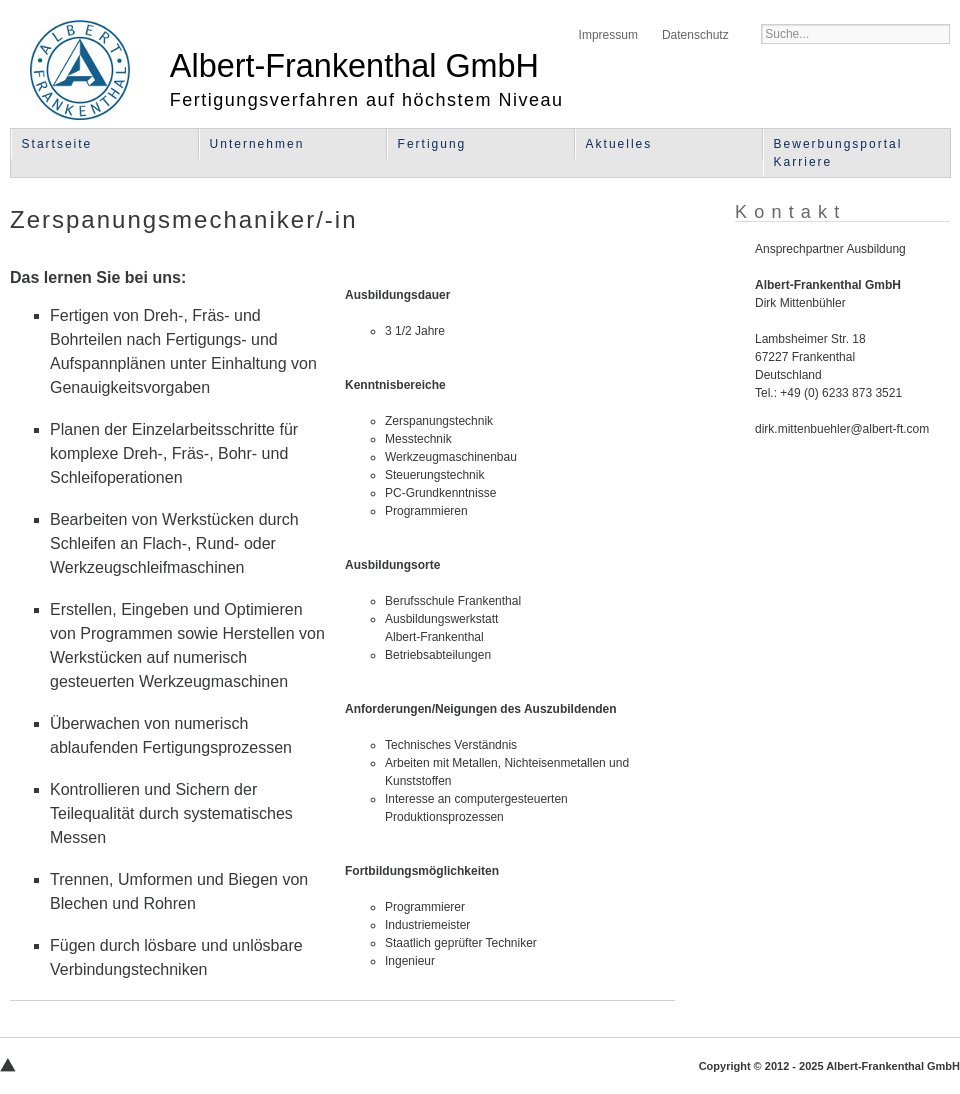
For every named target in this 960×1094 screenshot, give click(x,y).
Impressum (608, 35)
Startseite (57, 144)
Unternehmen (257, 144)
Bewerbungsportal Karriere (838, 153)
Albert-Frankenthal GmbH (80, 70)
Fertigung (432, 144)
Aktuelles (619, 144)
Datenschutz (695, 35)
